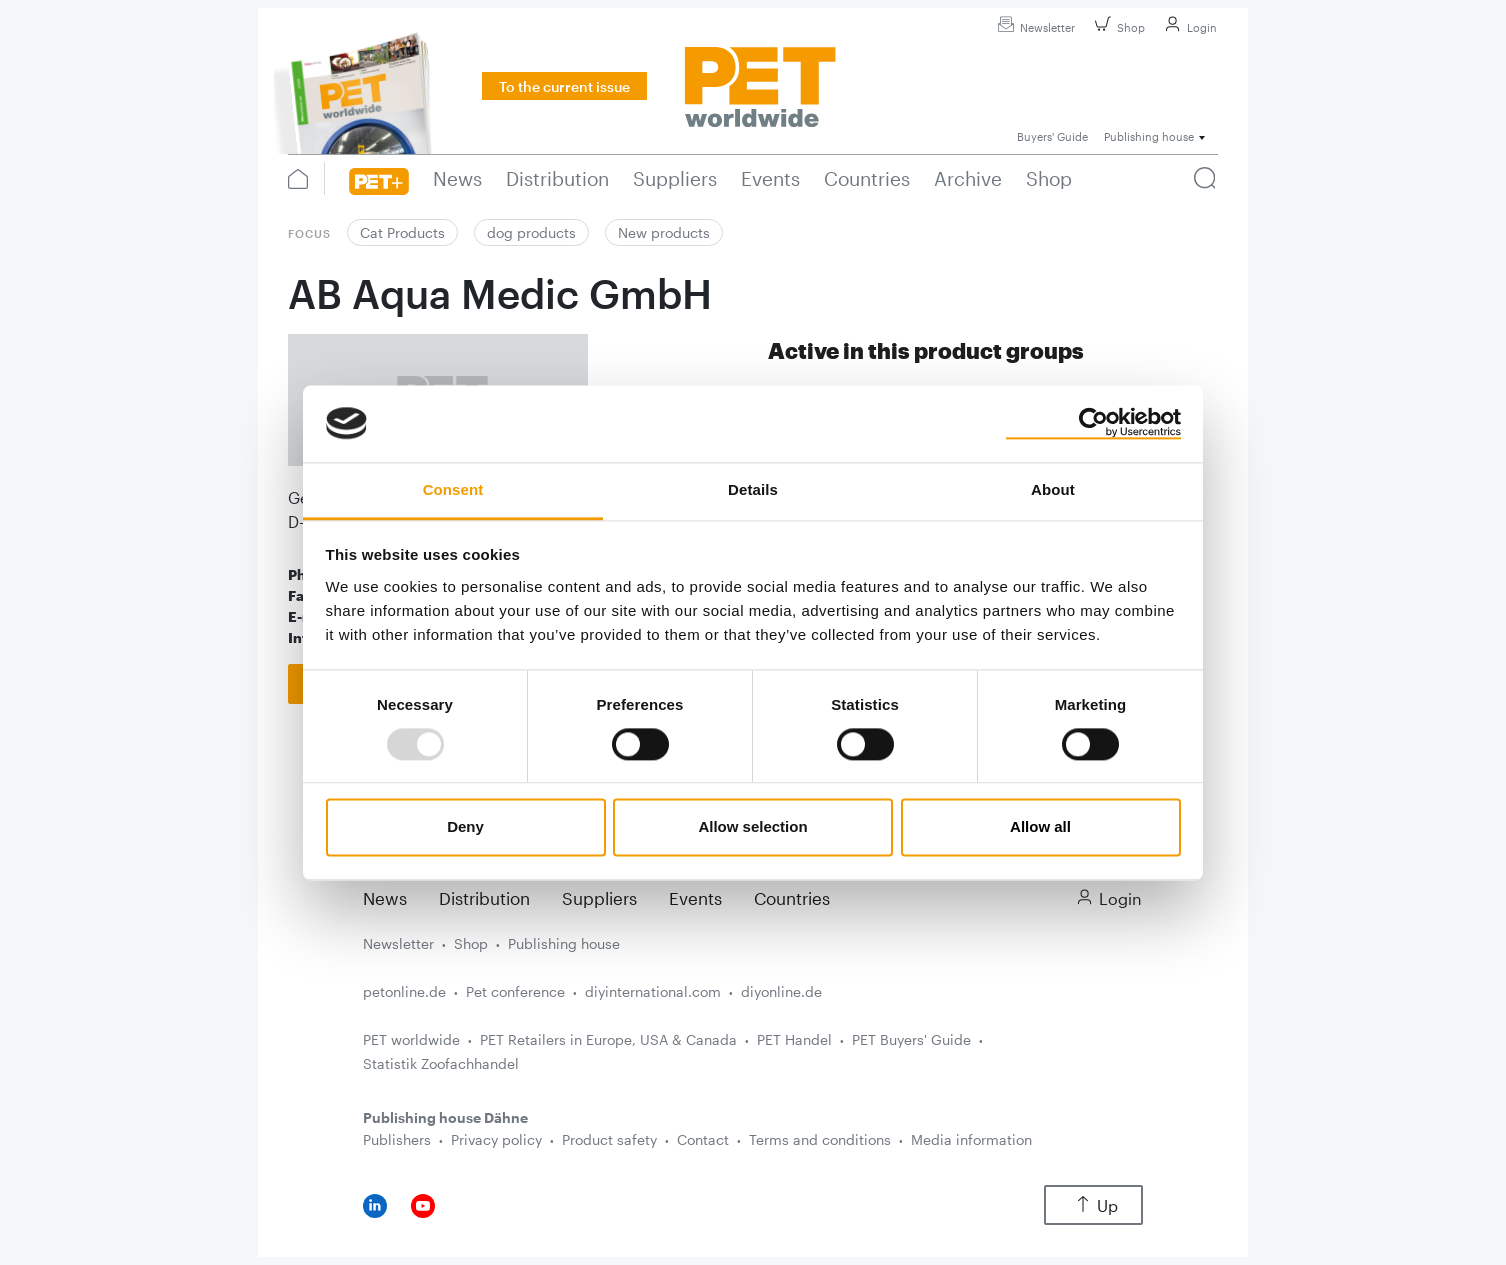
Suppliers (599, 898)
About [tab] (1053, 489)
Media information (971, 1139)
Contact (703, 1139)
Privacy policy (496, 1139)
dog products (531, 232)
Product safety (609, 1139)
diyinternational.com (653, 991)
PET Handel (794, 1039)
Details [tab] (753, 489)
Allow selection (752, 827)
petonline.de (404, 991)
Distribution (484, 898)
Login (1188, 27)
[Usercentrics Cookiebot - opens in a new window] (1093, 423)
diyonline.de (781, 991)
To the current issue (564, 86)
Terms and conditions (820, 1139)
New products (664, 232)
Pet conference (515, 991)
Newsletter (1033, 27)
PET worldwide (411, 1039)
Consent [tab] (453, 489)
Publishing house (564, 943)
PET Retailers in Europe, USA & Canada (608, 1039)
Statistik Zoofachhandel (441, 1063)
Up (1093, 1205)
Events (695, 898)
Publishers (397, 1139)
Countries (792, 898)
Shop (1117, 27)
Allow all (1040, 827)
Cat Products (402, 232)
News (385, 898)
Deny (465, 827)
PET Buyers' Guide (911, 1039)
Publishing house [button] (1149, 136)
